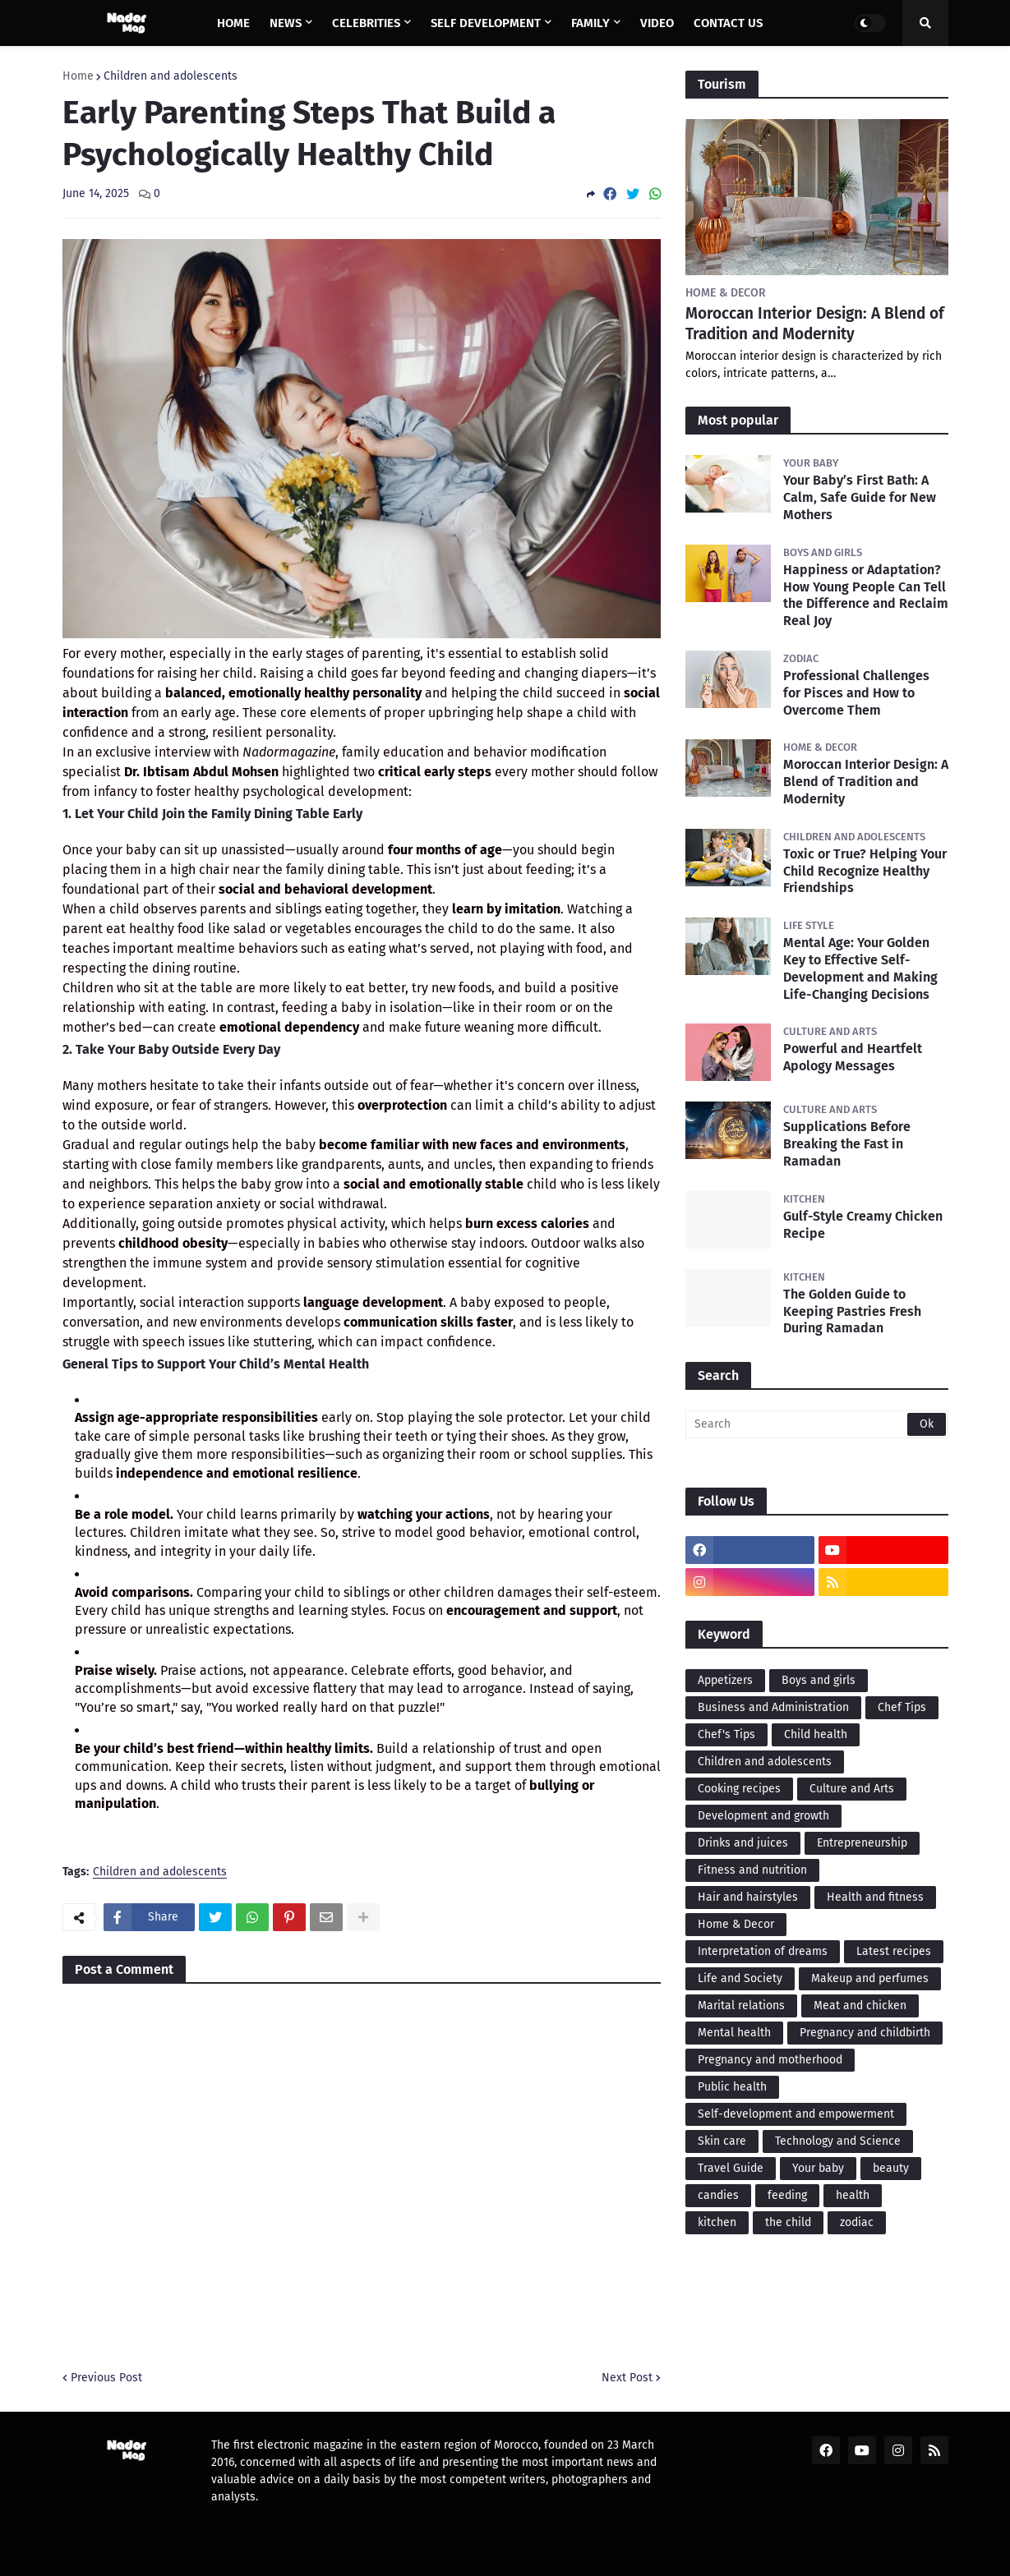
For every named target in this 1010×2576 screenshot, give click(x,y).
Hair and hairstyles (748, 1897)
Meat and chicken (860, 2005)
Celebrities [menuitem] (366, 23)
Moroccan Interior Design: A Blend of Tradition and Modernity (814, 323)
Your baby (818, 2168)
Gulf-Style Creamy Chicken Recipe (863, 1224)
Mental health (734, 2033)
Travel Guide (730, 2168)
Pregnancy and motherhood (770, 2060)
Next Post (627, 2378)
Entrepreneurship (862, 1843)
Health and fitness (875, 1897)
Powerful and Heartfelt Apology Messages (852, 1057)
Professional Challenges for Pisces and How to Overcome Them (856, 693)
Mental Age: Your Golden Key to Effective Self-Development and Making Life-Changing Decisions (860, 968)
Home (78, 76)
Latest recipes (893, 1951)
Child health (815, 1734)
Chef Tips (902, 1707)
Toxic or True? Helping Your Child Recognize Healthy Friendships (865, 871)
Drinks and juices (743, 1843)
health (852, 2195)
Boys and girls (819, 1680)
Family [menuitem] (590, 23)
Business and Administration (773, 1707)
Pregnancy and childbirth (865, 2033)
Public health (732, 2087)
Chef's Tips (726, 1734)
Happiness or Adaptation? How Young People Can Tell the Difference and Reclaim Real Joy (865, 595)
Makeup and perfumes (870, 1978)
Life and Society (740, 1978)
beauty (891, 2168)
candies (718, 2195)
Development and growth (763, 1816)
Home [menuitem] (233, 23)
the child (788, 2222)
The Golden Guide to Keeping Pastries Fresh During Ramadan (852, 1311)
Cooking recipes (739, 1789)
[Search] (816, 1424)
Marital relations (741, 2005)
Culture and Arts (851, 1789)
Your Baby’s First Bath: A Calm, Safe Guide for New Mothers (859, 497)
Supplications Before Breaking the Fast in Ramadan (847, 1144)
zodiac (857, 2222)
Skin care (722, 2141)
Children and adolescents (171, 76)
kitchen (717, 2222)
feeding (787, 2195)
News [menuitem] (286, 23)
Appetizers (725, 1680)
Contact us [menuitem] (728, 23)
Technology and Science (838, 2141)
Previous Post (106, 2378)
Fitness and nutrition (752, 1870)
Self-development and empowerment (796, 2114)
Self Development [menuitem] (486, 23)
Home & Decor (736, 1924)
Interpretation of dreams (763, 1951)
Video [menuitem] (657, 23)
